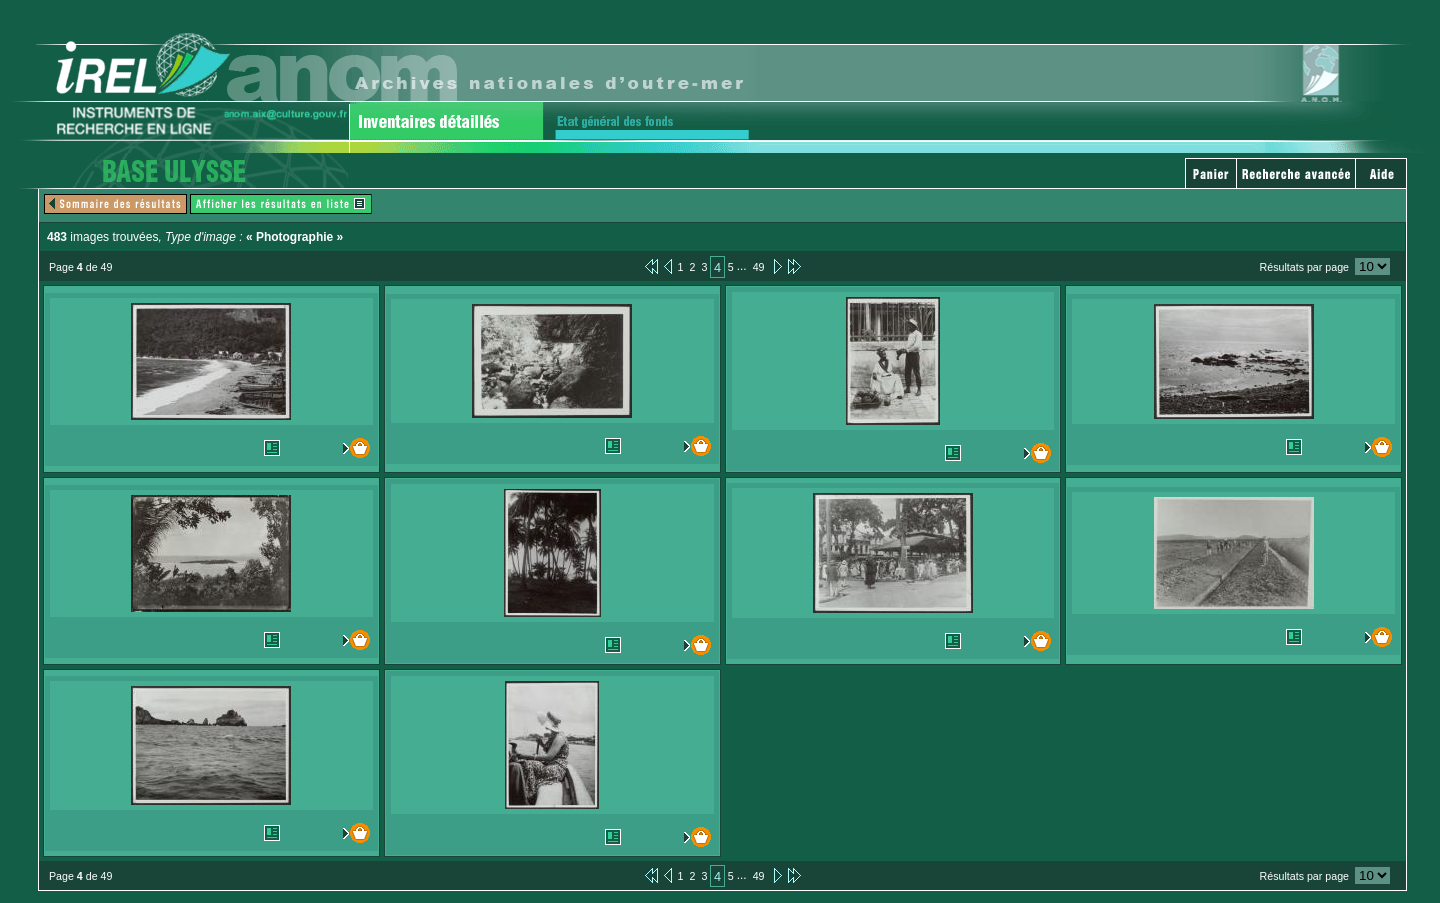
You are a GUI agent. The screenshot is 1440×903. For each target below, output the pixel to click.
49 (759, 267)
